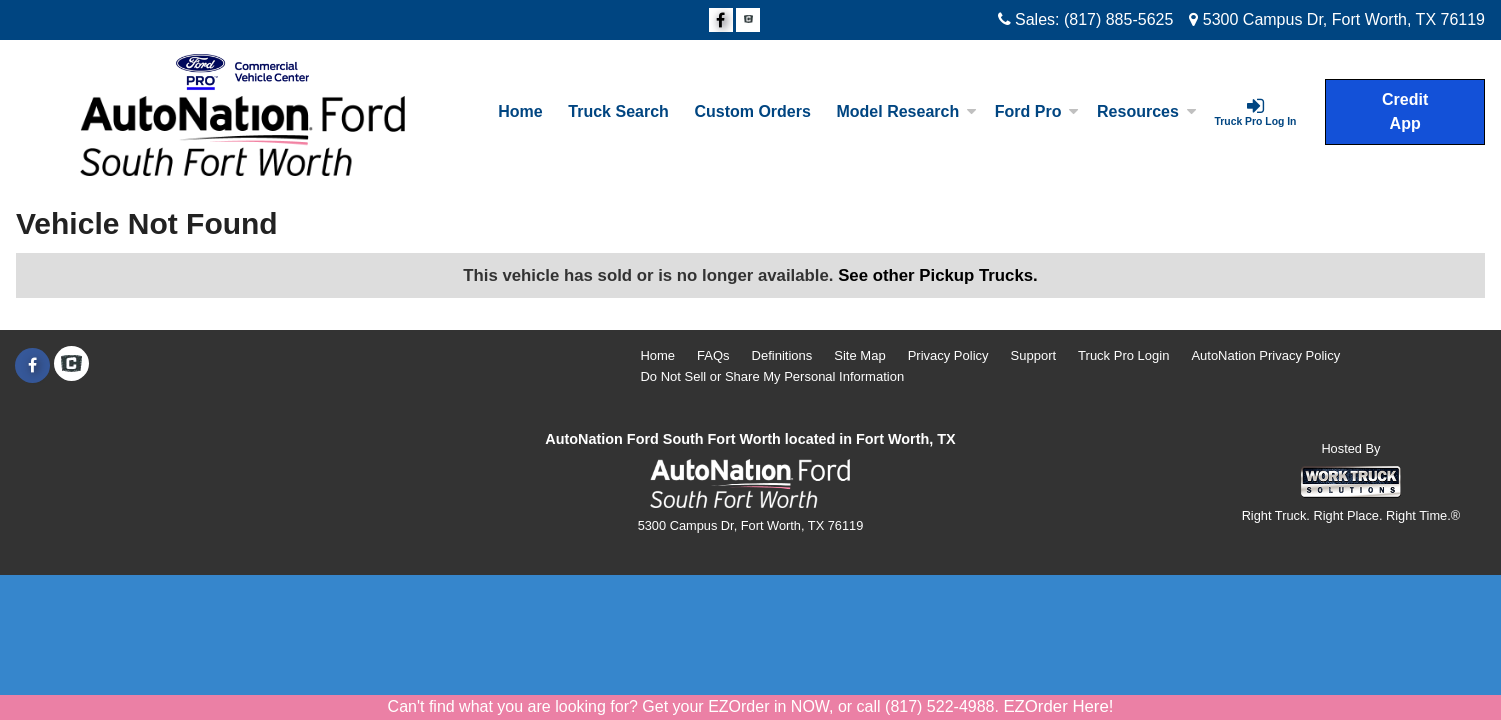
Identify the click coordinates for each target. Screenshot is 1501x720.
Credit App (1405, 111)
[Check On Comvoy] (748, 21)
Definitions (782, 355)
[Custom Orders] (753, 112)
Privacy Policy (948, 355)
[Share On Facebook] (721, 21)
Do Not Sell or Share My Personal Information (772, 376)
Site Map (859, 355)
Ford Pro (1037, 111)
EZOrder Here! (1058, 706)
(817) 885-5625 (1118, 19)
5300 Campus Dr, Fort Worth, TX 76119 (1337, 19)
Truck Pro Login (1123, 355)
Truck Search (618, 111)
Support (1034, 355)
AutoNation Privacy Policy (1265, 355)
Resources (1147, 111)
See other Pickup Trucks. (938, 275)
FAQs (713, 355)
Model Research (906, 111)
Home (520, 111)
